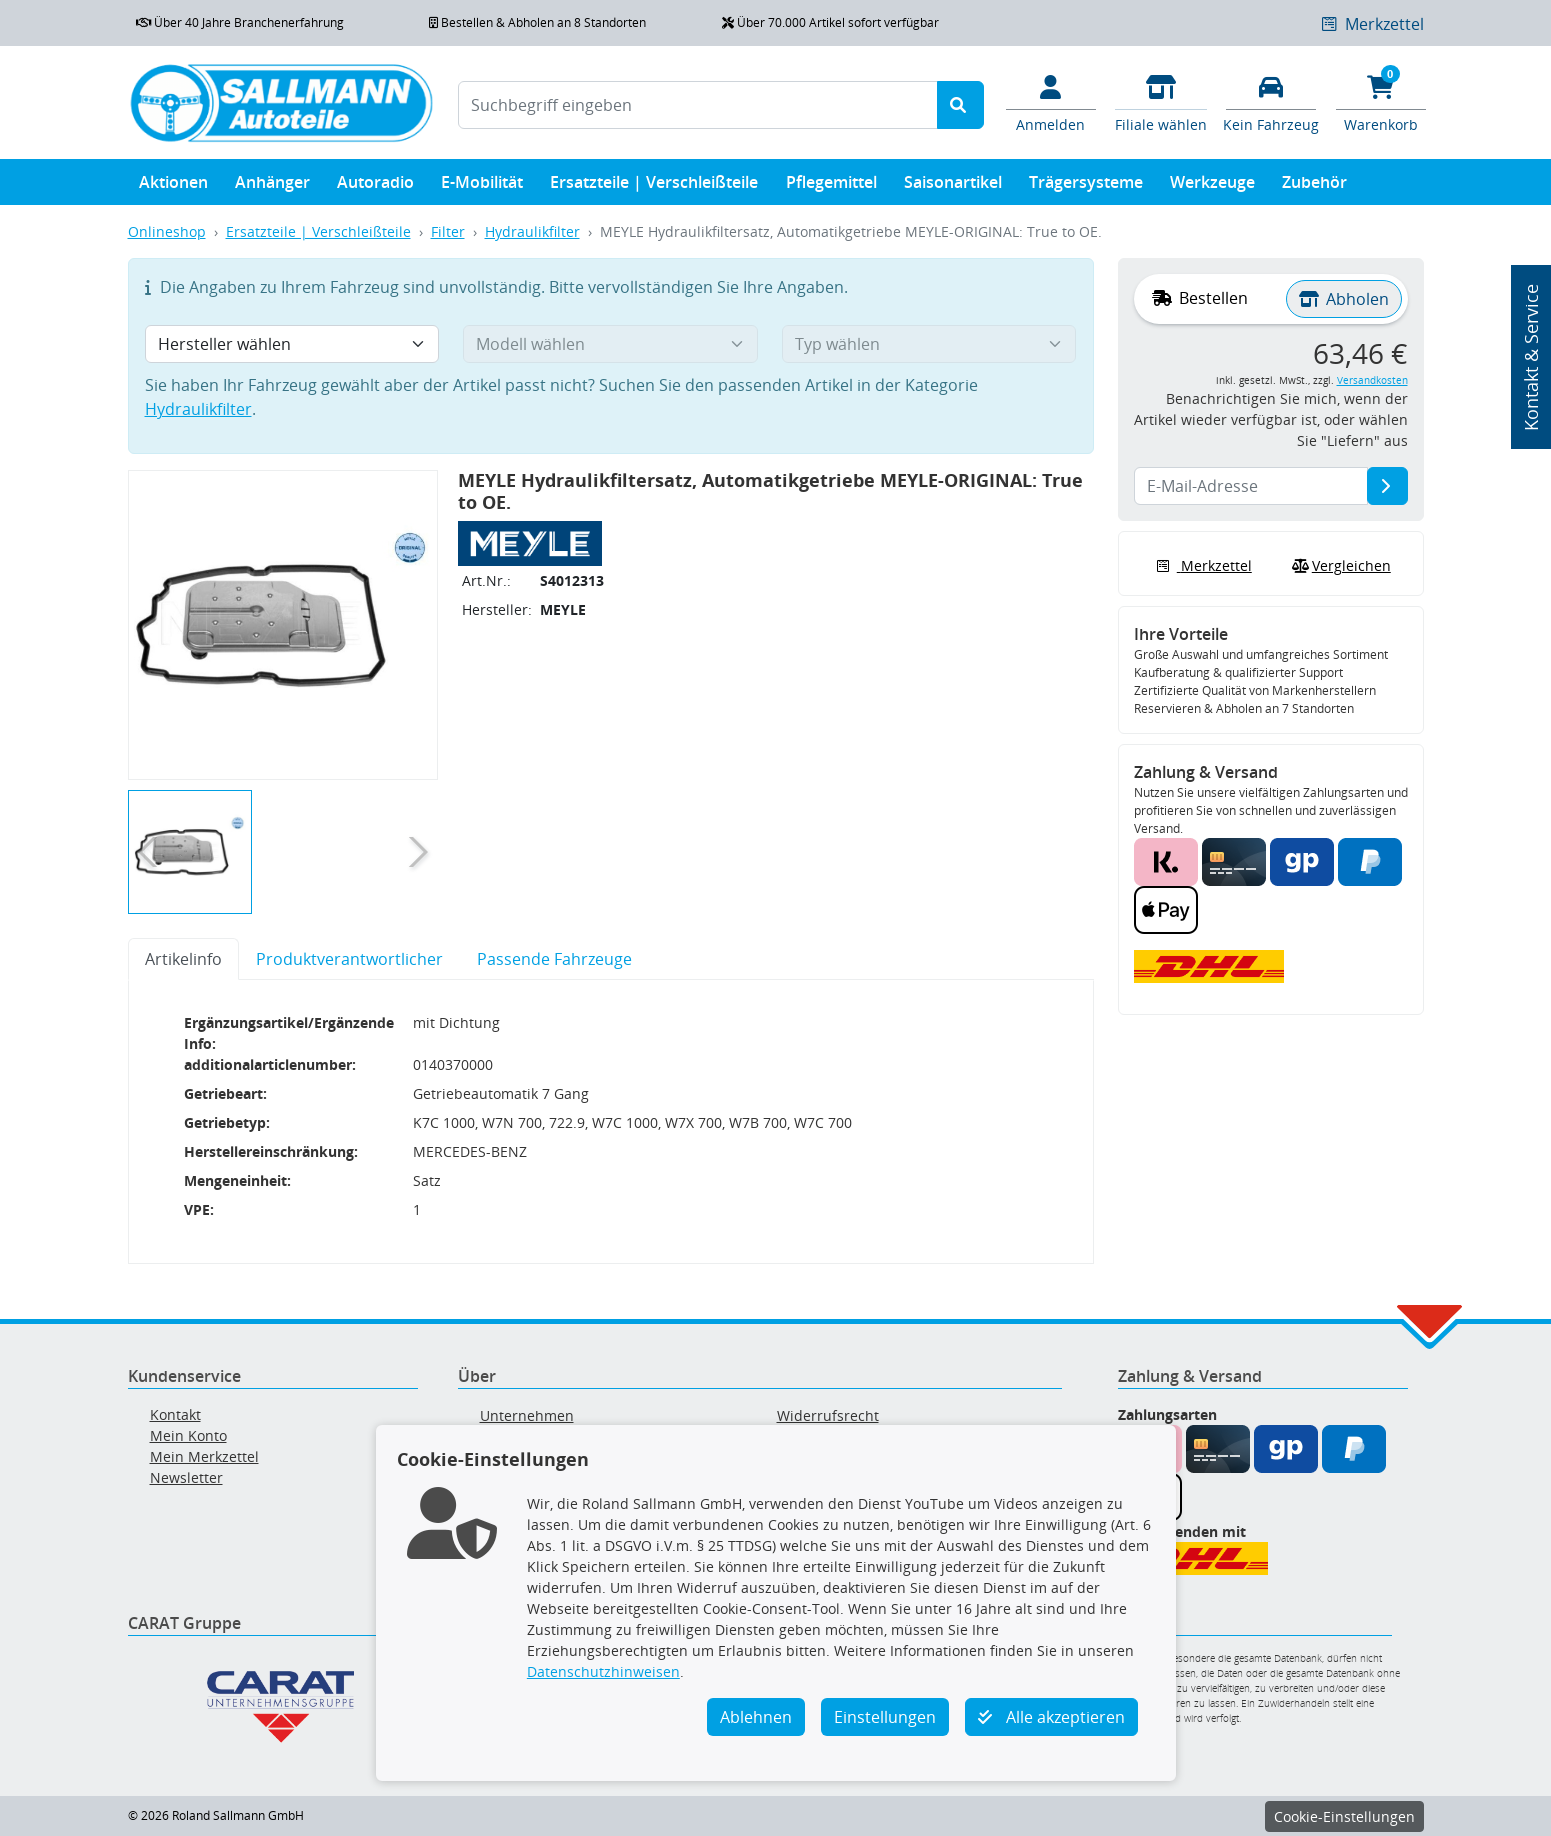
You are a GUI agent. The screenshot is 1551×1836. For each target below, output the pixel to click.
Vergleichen (1339, 566)
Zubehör (1314, 186)
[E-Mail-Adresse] (1387, 486)
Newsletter (186, 1477)
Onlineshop (167, 231)
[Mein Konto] (1051, 102)
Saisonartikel (953, 186)
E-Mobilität (482, 186)
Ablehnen (756, 1717)
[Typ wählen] (929, 344)
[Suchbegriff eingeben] (698, 105)
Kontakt (175, 1414)
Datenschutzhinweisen (603, 1671)
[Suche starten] (960, 105)
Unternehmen (527, 1415)
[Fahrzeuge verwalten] (1271, 102)
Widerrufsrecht (828, 1415)
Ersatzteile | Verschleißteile (654, 186)
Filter (448, 231)
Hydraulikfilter (532, 231)
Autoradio (375, 186)
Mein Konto (188, 1435)
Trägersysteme (1086, 186)
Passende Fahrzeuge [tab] (554, 959)
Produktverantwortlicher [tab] (349, 959)
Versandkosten (1372, 380)
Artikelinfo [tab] (183, 959)
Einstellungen (885, 1717)
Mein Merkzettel (204, 1456)
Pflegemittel (831, 186)
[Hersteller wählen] (292, 344)
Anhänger (272, 186)
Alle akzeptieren (1051, 1717)
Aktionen (173, 186)
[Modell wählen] (610, 344)
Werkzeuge (1212, 186)
